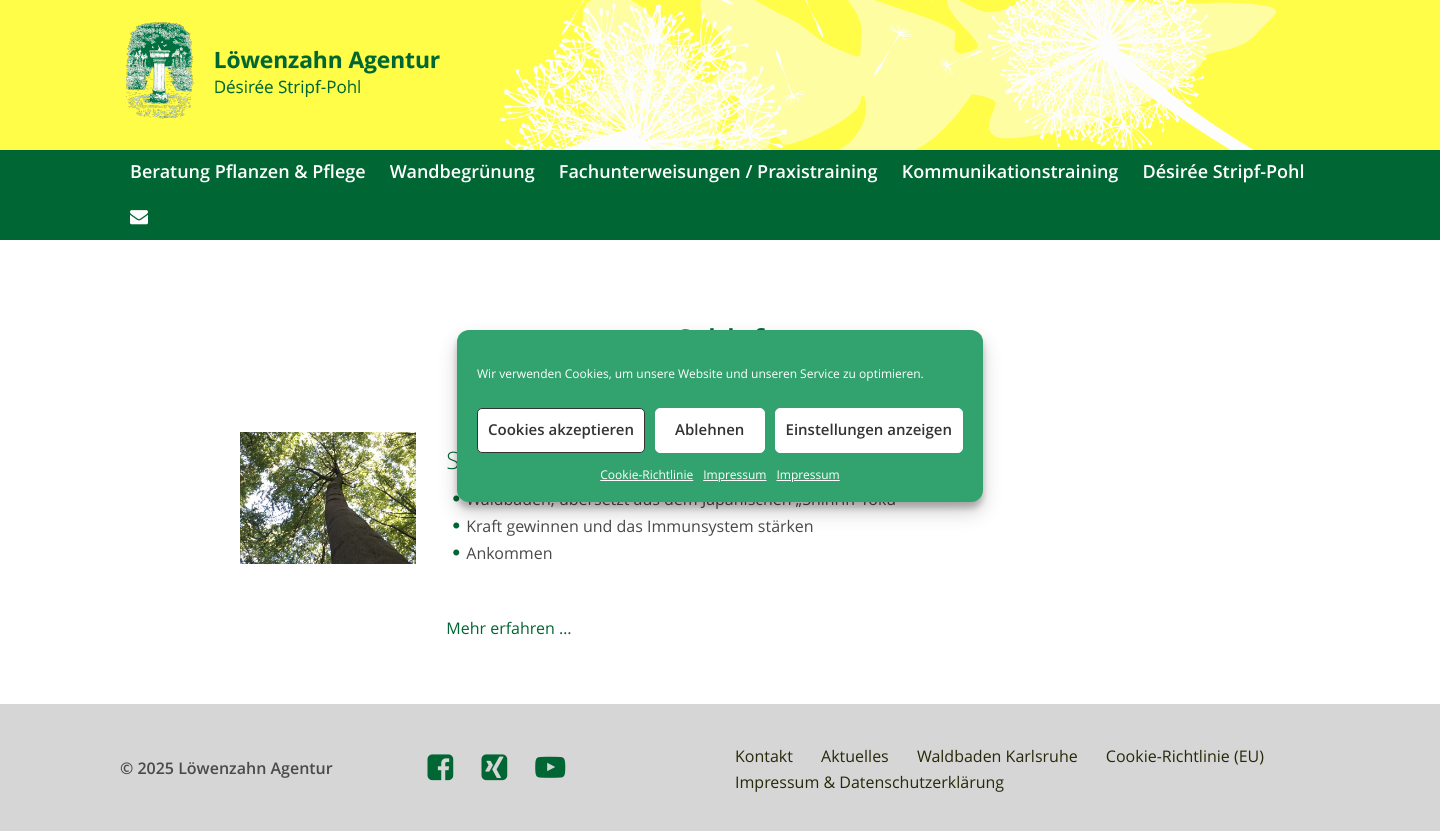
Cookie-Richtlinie (646, 475)
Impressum (734, 475)
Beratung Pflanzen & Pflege (248, 172)
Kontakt (764, 756)
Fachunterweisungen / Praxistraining (718, 172)
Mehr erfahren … (508, 628)
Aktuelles (855, 756)
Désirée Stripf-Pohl (1224, 172)
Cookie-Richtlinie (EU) (1185, 756)
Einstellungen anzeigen (869, 429)
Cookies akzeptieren (561, 429)
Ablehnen (709, 429)
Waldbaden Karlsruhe (997, 756)
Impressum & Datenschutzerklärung (869, 782)
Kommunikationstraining (1010, 172)
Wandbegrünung (462, 172)
